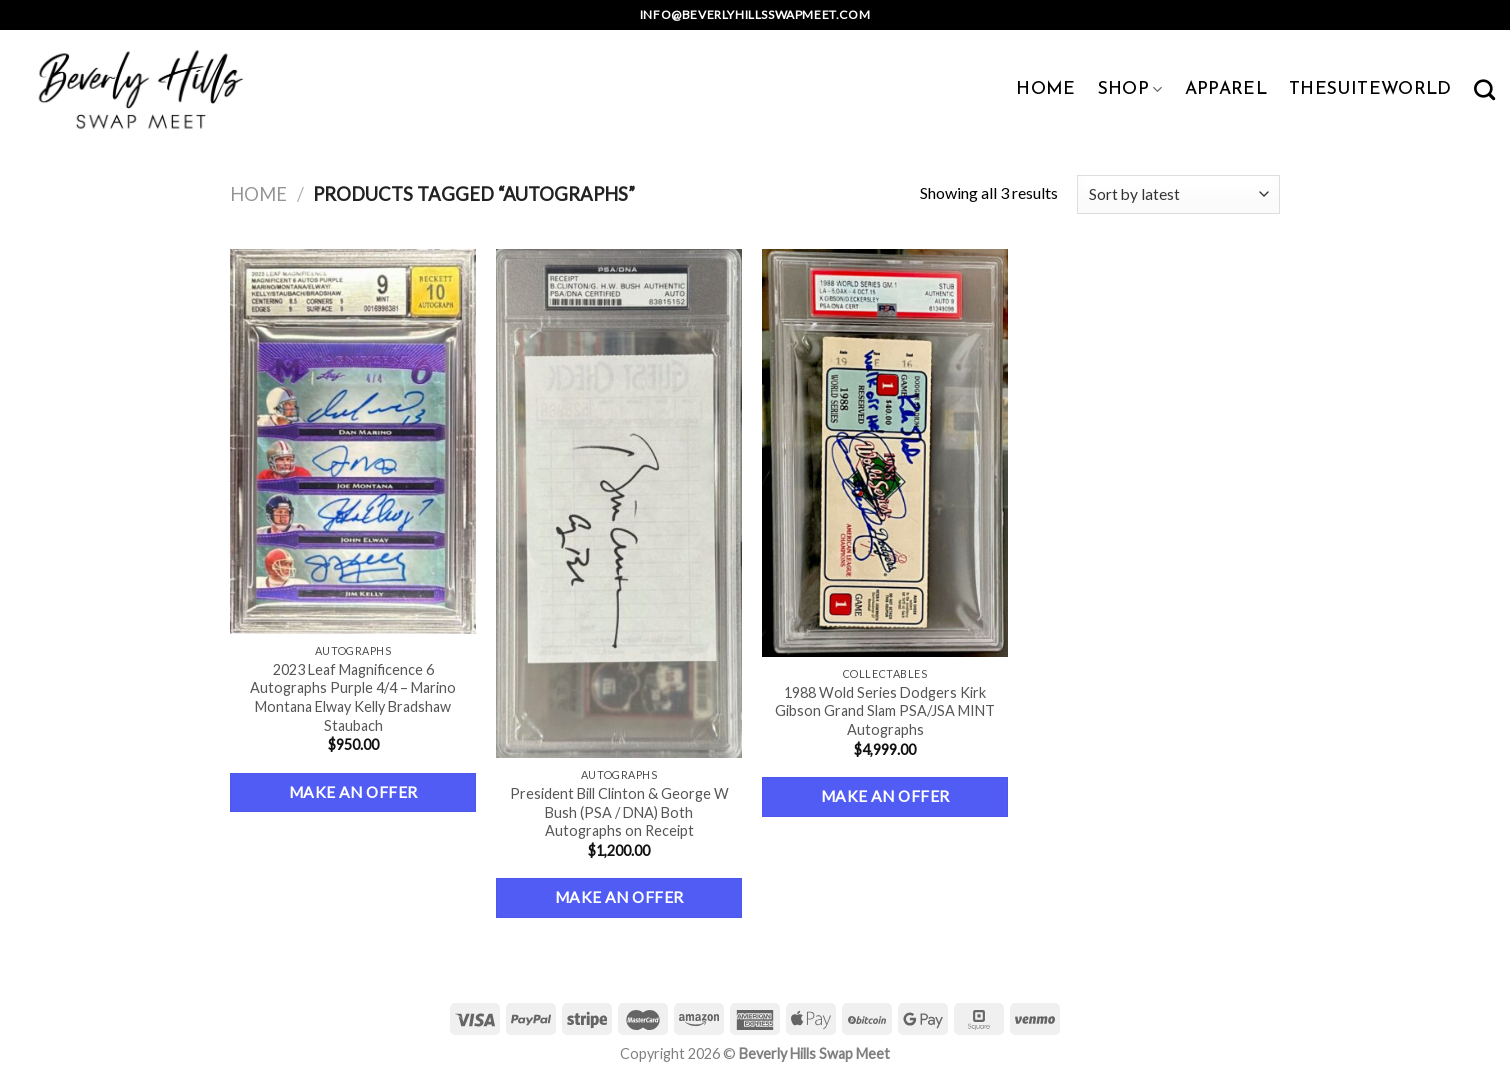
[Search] (1484, 89)
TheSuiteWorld (1370, 89)
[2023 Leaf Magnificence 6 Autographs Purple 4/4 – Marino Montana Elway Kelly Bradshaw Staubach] (353, 441)
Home (258, 194)
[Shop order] (1178, 194)
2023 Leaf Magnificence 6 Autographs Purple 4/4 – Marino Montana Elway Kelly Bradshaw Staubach (353, 697)
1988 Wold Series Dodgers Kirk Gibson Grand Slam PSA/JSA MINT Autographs (885, 711)
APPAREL (1226, 89)
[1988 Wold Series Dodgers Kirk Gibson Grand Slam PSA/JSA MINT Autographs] (885, 453)
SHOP (1130, 89)
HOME (1045, 89)
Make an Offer (353, 792)
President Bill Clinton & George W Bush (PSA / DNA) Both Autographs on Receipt (619, 812)
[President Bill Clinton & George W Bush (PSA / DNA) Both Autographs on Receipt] (619, 503)
